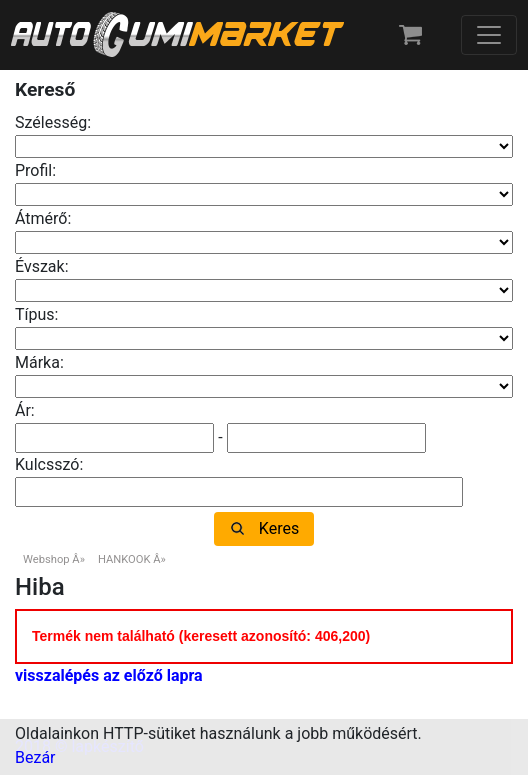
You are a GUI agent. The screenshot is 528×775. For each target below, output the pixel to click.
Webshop (46, 559)
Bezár (35, 757)
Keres (279, 528)
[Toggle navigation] (489, 35)
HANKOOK (124, 559)
